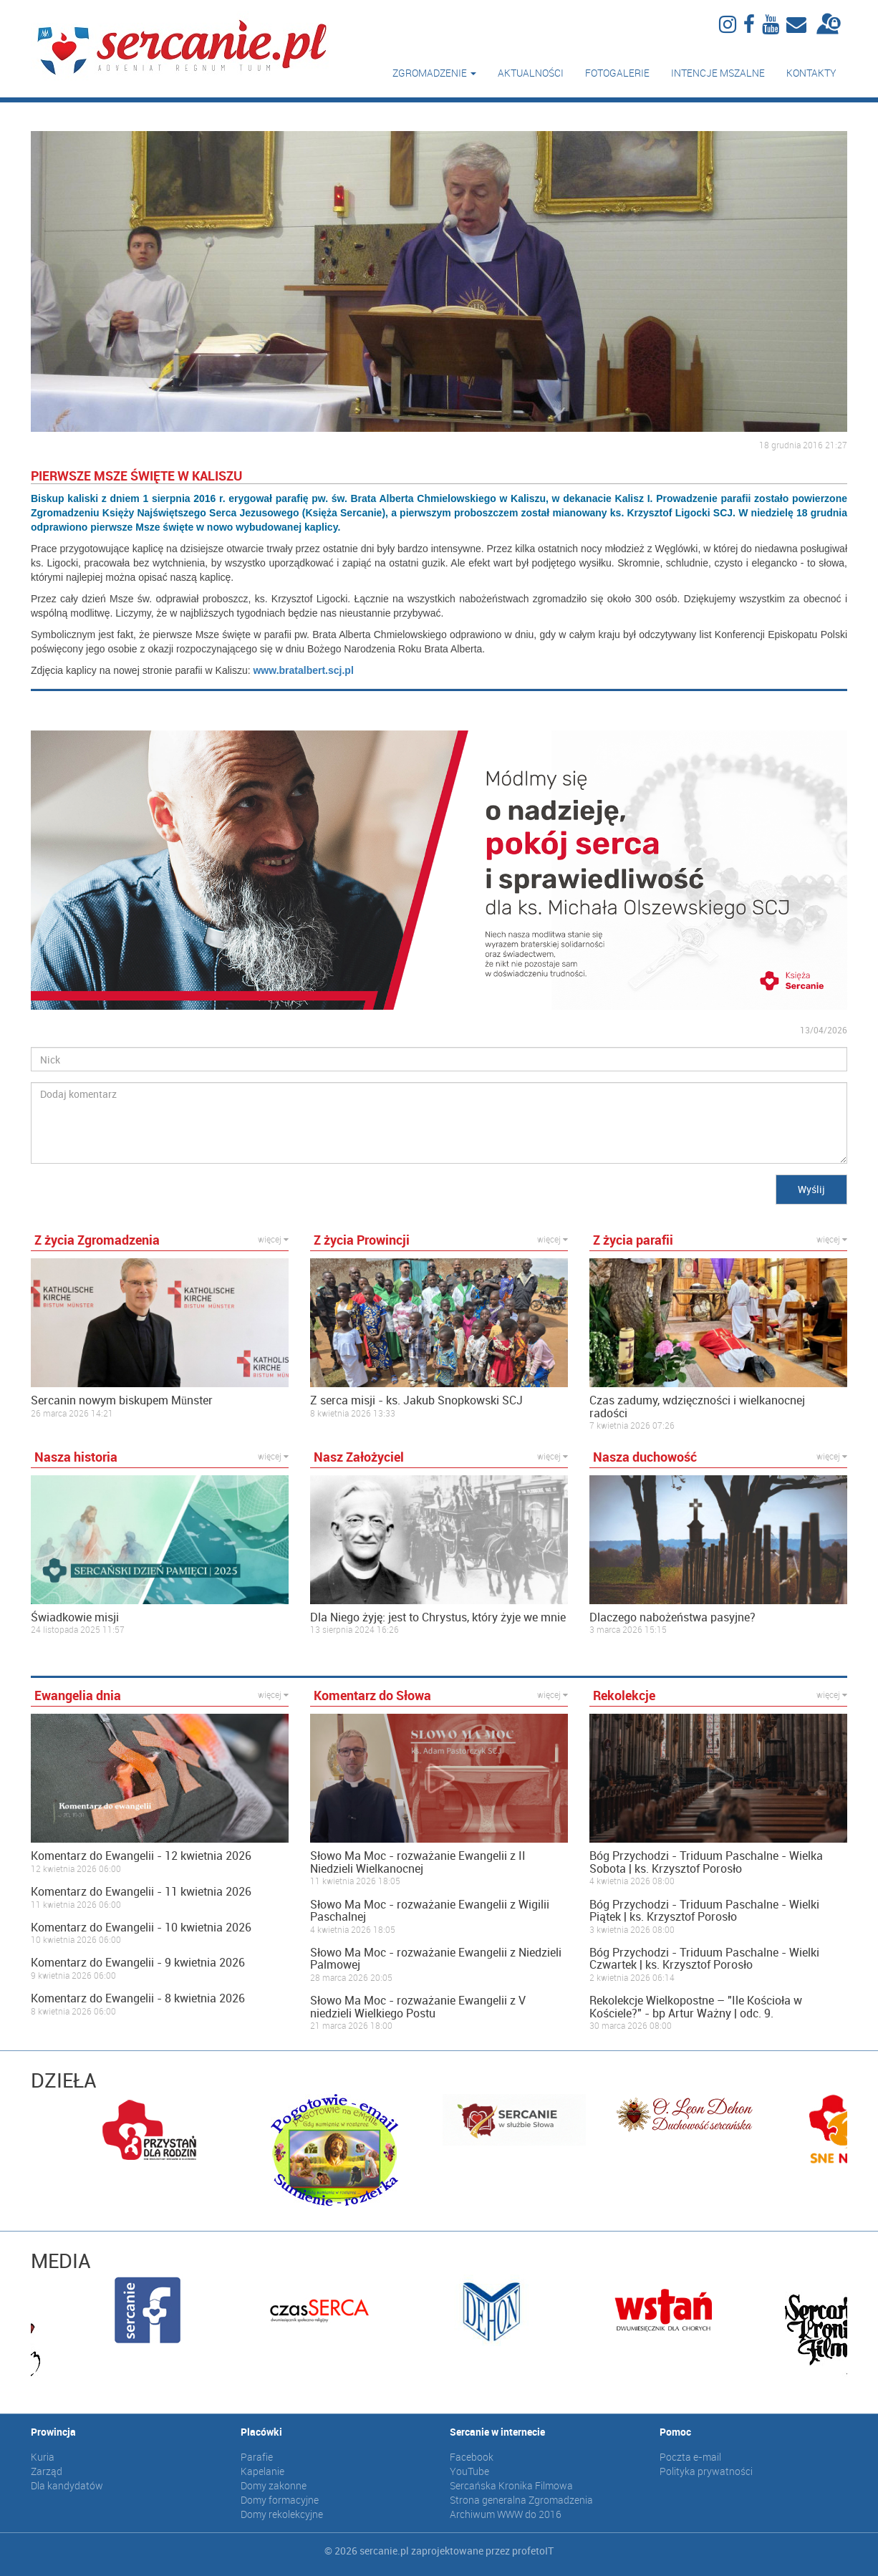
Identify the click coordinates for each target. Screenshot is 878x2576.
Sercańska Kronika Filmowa (511, 2485)
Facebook (471, 2457)
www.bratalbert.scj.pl (303, 670)
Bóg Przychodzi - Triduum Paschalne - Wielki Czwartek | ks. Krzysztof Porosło (704, 1959)
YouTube (469, 2471)
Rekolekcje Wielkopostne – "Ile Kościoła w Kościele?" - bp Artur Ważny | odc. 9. (695, 2007)
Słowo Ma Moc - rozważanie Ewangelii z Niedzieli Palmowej (435, 1959)
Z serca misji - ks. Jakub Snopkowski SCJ (416, 1400)
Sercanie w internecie (497, 2431)
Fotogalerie (617, 72)
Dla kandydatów (67, 2485)
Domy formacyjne (280, 2500)
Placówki (261, 2431)
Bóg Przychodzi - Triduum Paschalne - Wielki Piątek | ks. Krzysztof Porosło (704, 1911)
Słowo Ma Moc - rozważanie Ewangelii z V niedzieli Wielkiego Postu (418, 2007)
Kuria (42, 2457)
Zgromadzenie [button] (434, 72)
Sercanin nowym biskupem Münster (122, 1400)
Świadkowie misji (75, 1617)
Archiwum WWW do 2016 (505, 2514)
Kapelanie (262, 2471)
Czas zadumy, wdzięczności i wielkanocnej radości (697, 1406)
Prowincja (53, 2431)
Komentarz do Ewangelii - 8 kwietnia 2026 (138, 1998)
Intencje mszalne (718, 72)
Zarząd (46, 2471)
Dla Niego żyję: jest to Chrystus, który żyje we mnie (438, 1617)
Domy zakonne (274, 2485)
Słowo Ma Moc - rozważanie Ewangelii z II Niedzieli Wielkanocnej (418, 1862)
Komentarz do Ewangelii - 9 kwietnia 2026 (138, 1963)
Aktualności (531, 72)
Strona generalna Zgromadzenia (521, 2500)
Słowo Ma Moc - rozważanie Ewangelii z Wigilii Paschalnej (429, 1911)
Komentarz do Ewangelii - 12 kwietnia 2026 (141, 1856)
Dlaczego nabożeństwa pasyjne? (672, 1617)
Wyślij (811, 1189)
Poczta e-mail (690, 2457)
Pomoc (675, 2431)
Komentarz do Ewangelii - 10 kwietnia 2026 (141, 1927)
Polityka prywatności (706, 2471)
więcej (273, 1239)
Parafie (257, 2457)
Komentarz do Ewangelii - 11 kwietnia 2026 (141, 1892)
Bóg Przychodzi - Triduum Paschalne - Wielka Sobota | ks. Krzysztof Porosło (706, 1862)
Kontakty (811, 72)
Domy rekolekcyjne (282, 2514)
